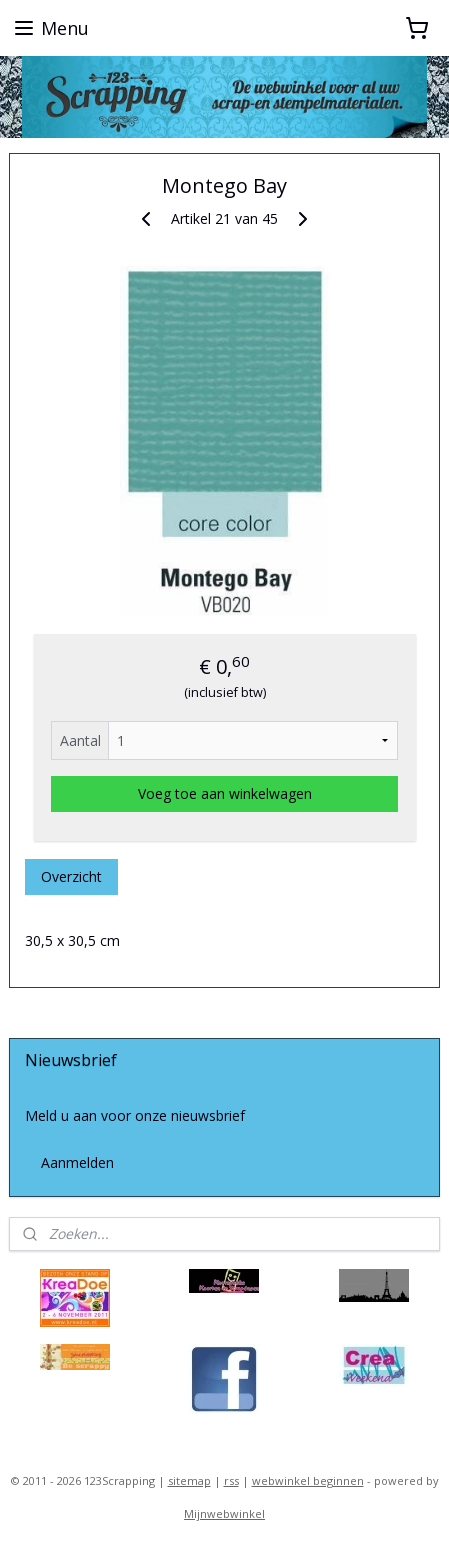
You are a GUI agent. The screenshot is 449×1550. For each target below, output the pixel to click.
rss (231, 1480)
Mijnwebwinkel (224, 1513)
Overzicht (71, 875)
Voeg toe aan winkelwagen (225, 792)
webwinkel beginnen (308, 1480)
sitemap (189, 1480)
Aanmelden (77, 1162)
